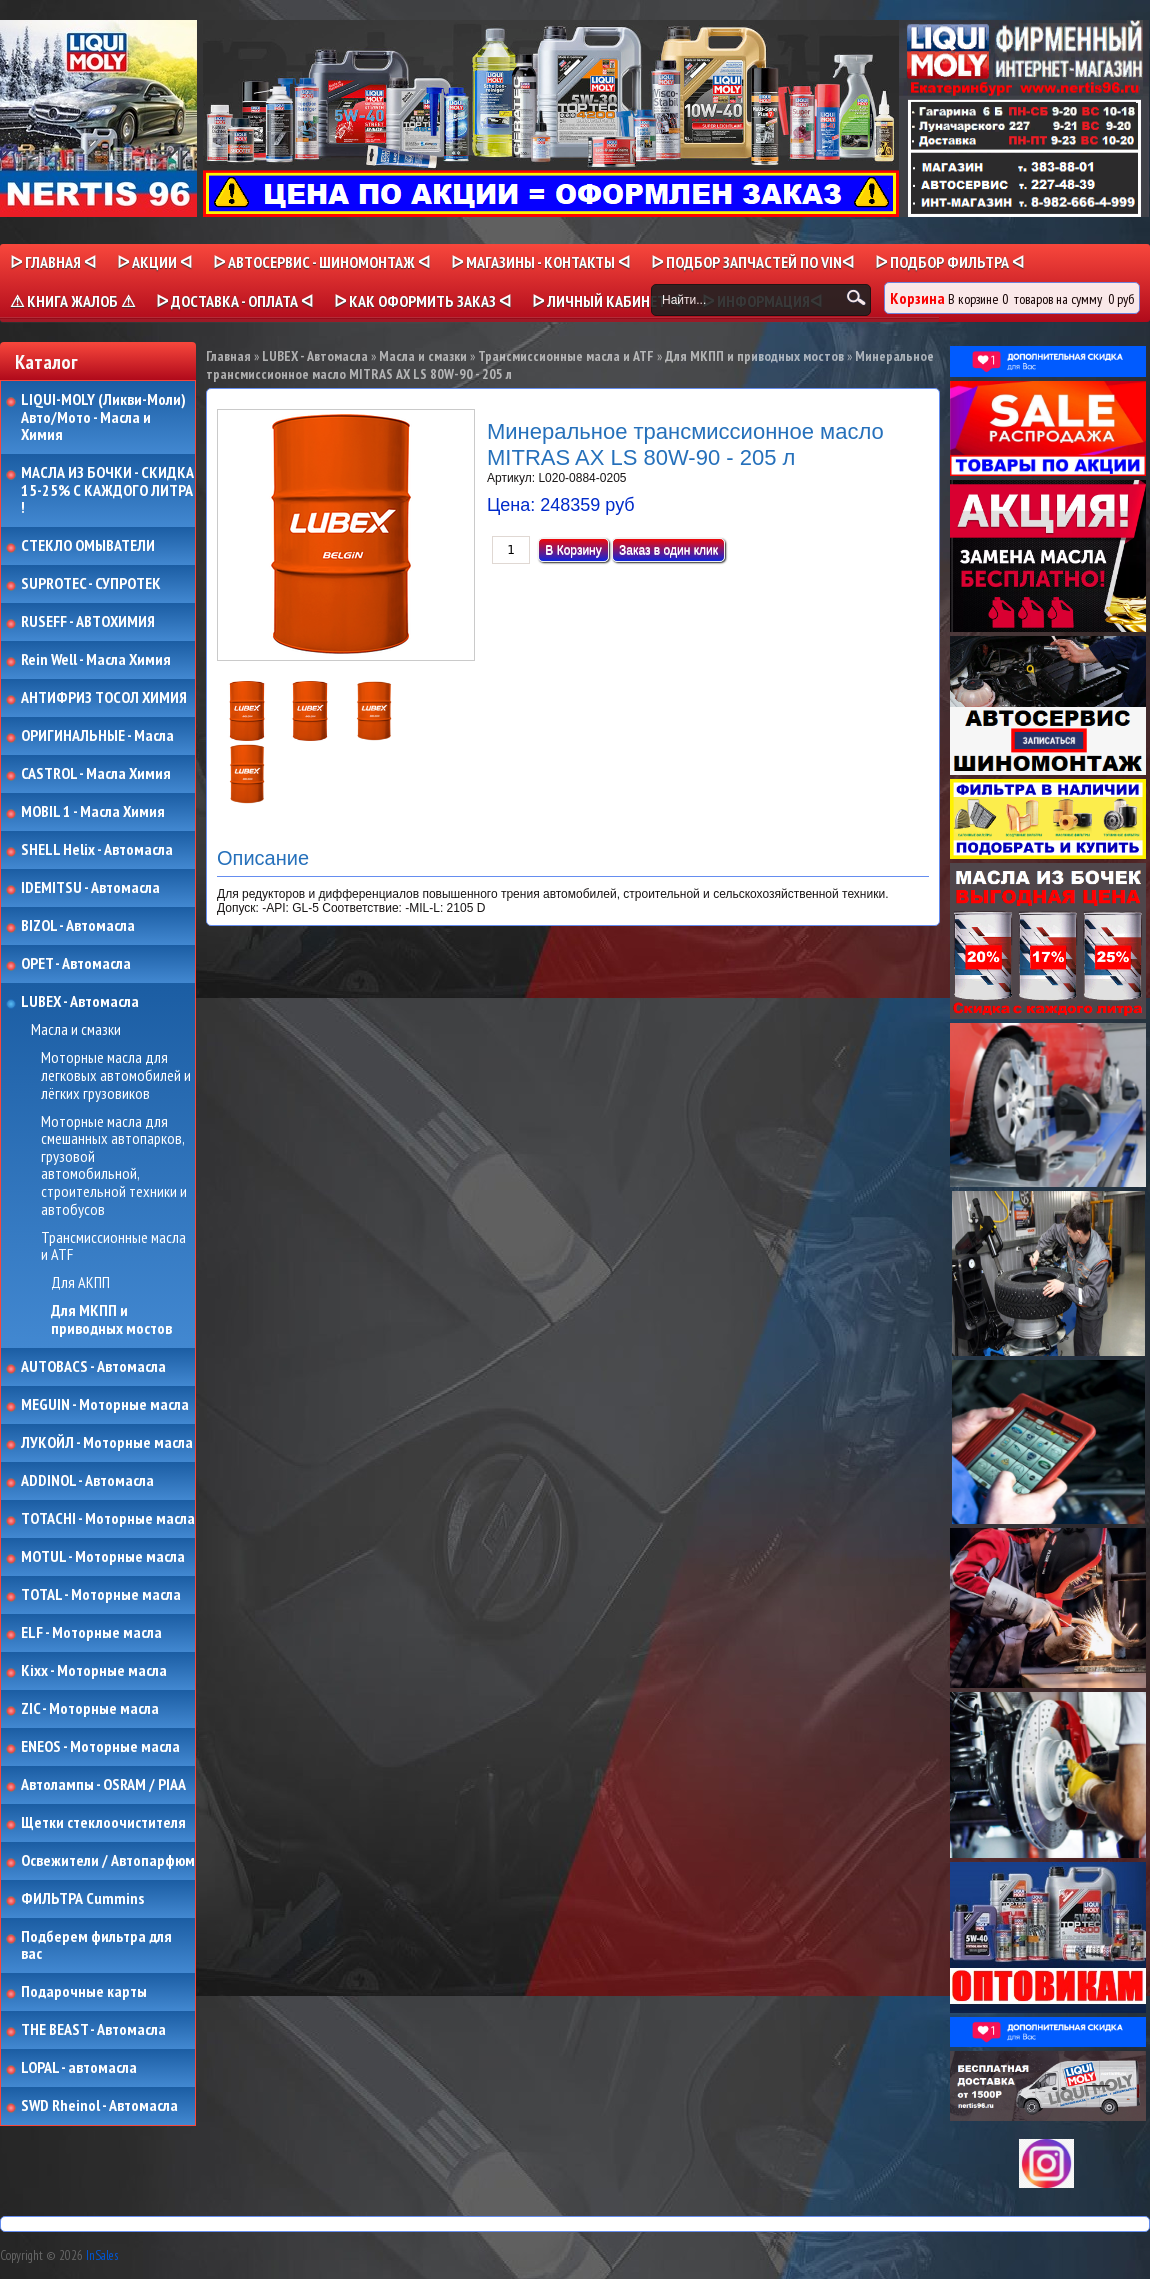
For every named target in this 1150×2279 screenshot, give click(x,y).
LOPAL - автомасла (79, 2068)
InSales (102, 2255)
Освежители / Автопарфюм (108, 1861)
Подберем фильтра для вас (96, 1945)
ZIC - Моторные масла (90, 1709)
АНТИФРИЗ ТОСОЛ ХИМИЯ (104, 698)
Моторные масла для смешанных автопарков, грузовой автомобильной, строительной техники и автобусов (114, 1166)
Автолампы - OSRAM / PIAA (103, 1785)
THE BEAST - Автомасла (93, 2030)
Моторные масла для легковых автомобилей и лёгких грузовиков (116, 1075)
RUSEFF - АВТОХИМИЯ (88, 622)
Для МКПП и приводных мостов (111, 1319)
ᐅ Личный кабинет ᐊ (606, 301)
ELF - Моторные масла (91, 1633)
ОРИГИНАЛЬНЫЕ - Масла (97, 736)
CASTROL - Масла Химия (96, 774)
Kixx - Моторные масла (94, 1671)
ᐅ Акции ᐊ (154, 262)
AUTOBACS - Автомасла (93, 1367)
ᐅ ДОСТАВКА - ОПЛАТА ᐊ (234, 301)
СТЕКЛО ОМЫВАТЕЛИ (88, 546)
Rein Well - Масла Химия (96, 660)
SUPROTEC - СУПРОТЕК (91, 584)
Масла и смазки (76, 1030)
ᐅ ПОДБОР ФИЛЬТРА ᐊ (949, 262)
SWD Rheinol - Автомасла (99, 2106)
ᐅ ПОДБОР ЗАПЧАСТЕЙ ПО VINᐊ (752, 262)
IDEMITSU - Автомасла (90, 888)
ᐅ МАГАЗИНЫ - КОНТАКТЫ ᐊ (540, 262)
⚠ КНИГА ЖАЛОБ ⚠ (72, 301)
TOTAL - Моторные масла (101, 1595)
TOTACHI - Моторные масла (108, 1519)
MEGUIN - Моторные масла (105, 1405)
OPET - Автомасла (76, 964)
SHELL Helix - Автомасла (97, 850)
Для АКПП (80, 1283)
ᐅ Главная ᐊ (53, 262)
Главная (228, 356)
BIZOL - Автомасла (78, 926)
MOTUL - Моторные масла (103, 1557)
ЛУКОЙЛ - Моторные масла (107, 1443)
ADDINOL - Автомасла (87, 1481)
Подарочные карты (84, 1992)
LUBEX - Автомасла (80, 1002)
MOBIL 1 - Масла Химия (93, 812)
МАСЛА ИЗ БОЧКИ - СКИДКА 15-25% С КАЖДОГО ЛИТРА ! (107, 490)
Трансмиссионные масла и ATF (113, 1246)
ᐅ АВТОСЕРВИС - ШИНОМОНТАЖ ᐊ (321, 262)
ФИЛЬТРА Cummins (82, 1899)
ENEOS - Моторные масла (100, 1747)
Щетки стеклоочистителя (103, 1823)
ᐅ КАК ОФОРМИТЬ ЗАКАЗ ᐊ (422, 301)
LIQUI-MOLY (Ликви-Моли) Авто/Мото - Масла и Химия (105, 417)
